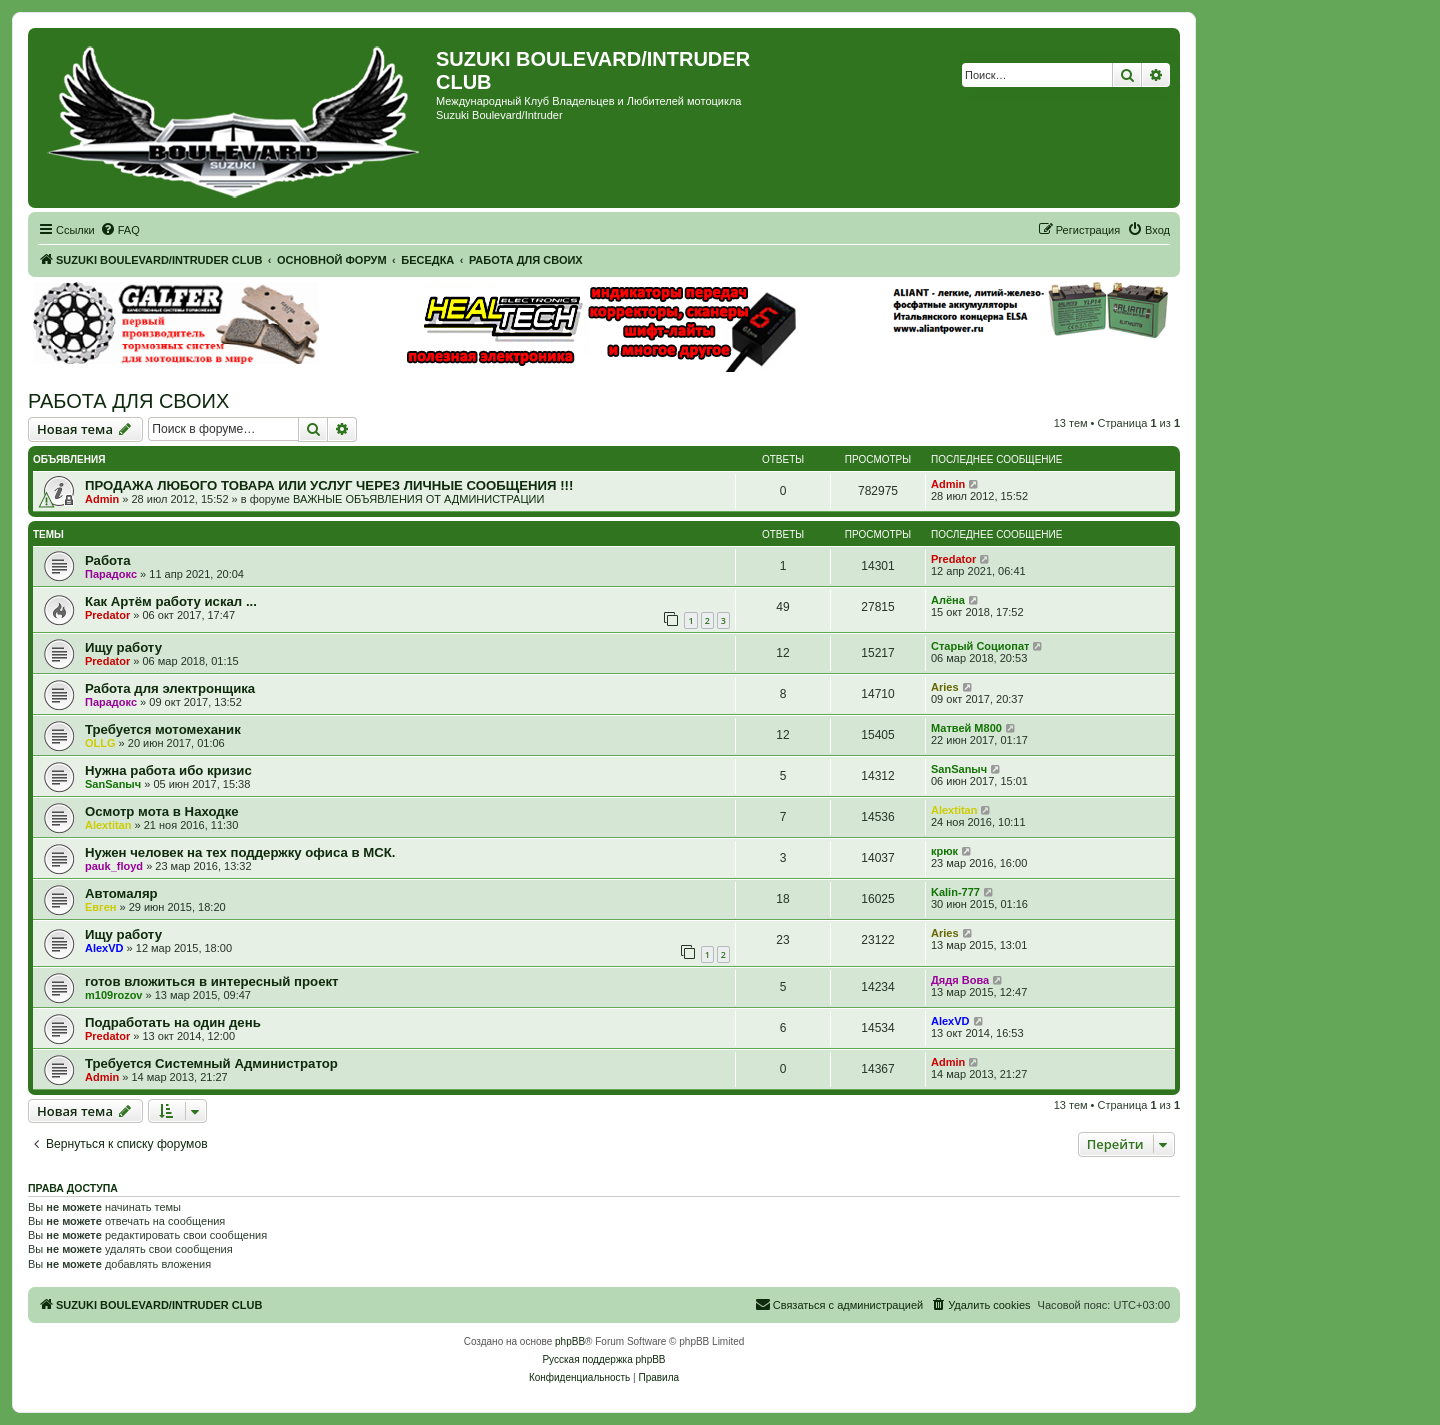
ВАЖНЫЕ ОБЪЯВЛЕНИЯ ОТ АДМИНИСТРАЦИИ (418, 499)
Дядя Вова (960, 980)
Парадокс (111, 574)
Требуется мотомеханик (163, 729)
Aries (945, 687)
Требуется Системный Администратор (211, 1063)
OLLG (100, 743)
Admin (102, 499)
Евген (100, 907)
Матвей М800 (966, 728)
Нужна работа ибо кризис (168, 770)
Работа (108, 560)
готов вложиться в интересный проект (212, 981)
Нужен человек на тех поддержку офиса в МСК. (240, 852)
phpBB (570, 1341)
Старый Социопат (980, 646)
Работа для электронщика (170, 688)
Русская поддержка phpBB (603, 1359)
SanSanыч (113, 784)
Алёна (948, 600)
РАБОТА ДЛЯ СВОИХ (128, 401)
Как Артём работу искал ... (171, 601)
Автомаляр (121, 893)
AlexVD (104, 948)
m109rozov (113, 995)
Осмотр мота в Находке (162, 811)
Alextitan (108, 825)
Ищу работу (123, 647)
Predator (953, 559)
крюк (944, 851)
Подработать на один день (173, 1022)
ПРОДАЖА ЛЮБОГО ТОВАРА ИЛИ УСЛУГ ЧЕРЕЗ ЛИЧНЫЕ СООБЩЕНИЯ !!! (329, 485)
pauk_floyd (114, 866)
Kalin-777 (955, 892)
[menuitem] (120, 230)
